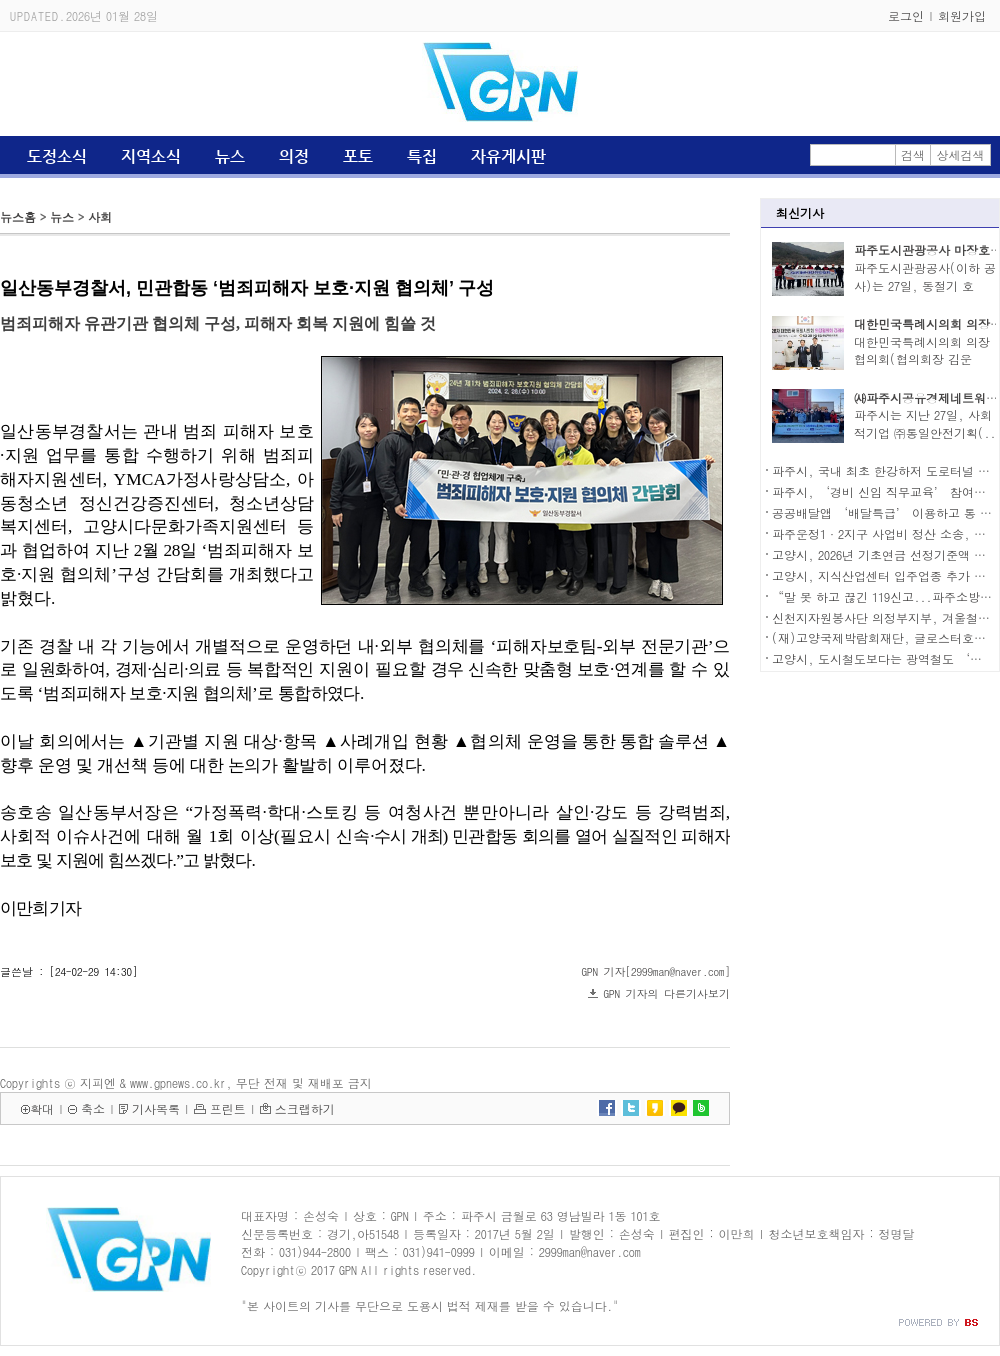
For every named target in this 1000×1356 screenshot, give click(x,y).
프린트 (228, 1108)
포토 (358, 156)
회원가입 (962, 15)
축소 (93, 1108)
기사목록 (156, 1108)
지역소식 (151, 156)
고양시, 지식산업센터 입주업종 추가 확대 (885, 575)
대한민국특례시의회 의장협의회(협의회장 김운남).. (922, 359)
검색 (913, 154)
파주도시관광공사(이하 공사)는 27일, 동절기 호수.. (925, 285)
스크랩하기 (305, 1108)
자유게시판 (508, 156)
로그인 (906, 15)
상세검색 (961, 154)
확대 (42, 1108)
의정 (294, 156)
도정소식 (57, 156)
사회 (100, 216)
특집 (422, 156)
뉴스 (230, 156)
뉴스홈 (18, 216)
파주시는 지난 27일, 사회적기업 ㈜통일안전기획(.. (925, 423)
